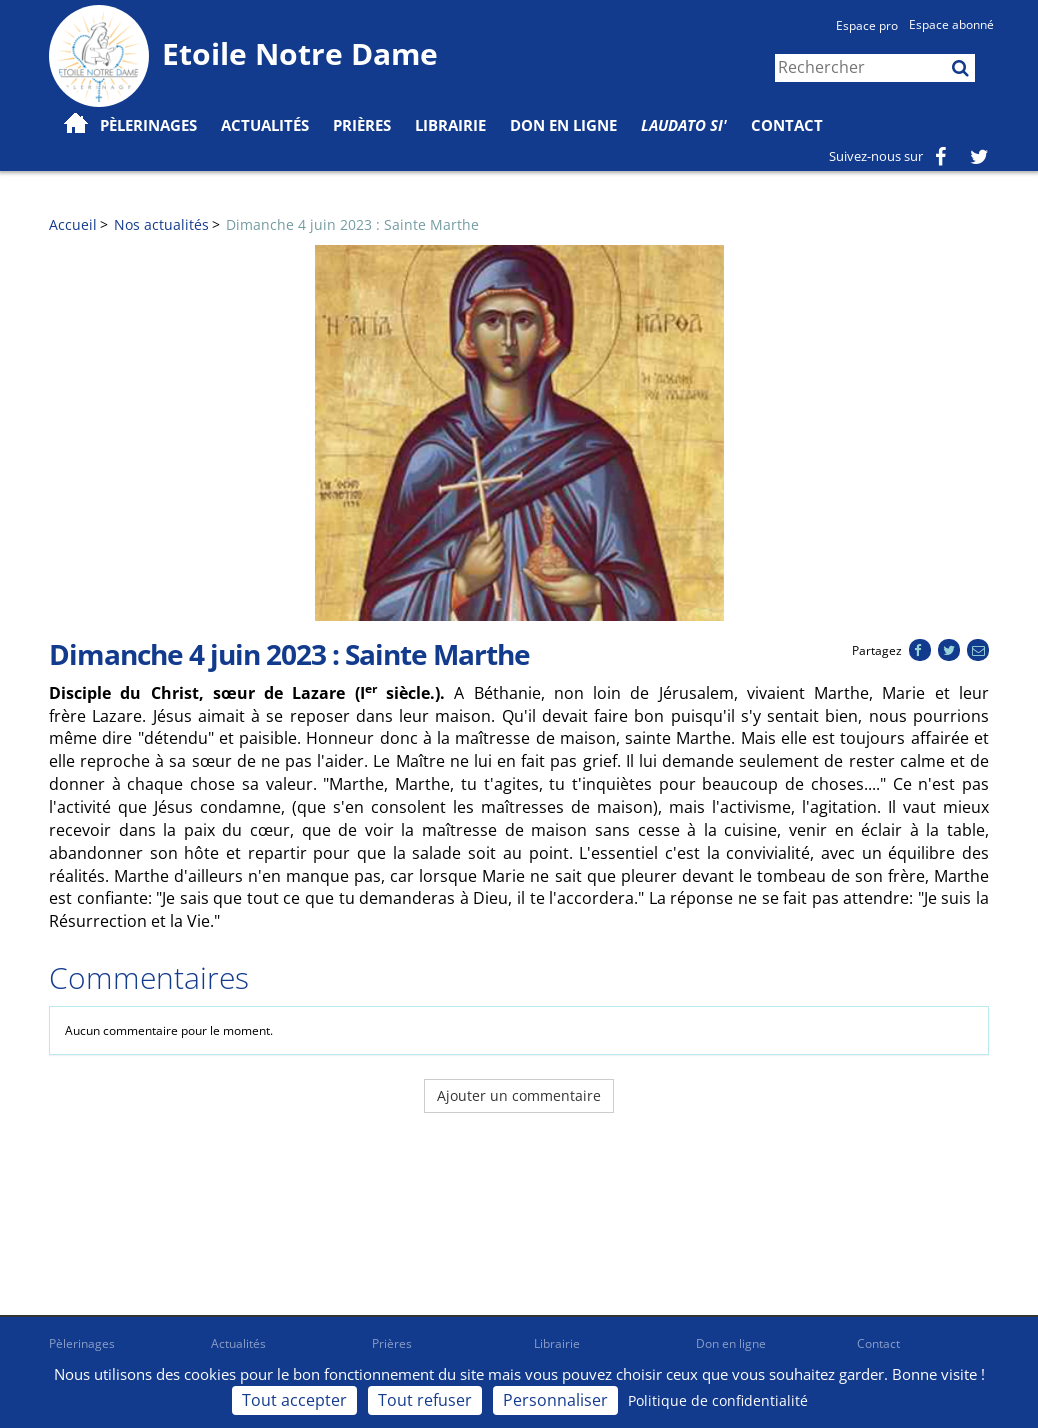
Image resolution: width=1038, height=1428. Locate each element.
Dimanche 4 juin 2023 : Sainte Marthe (352, 224)
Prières (362, 125)
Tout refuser (425, 1400)
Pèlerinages (82, 1343)
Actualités (238, 1343)
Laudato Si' (684, 125)
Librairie (450, 125)
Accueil (73, 224)
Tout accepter (294, 1400)
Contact (787, 125)
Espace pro (867, 25)
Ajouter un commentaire (519, 1095)
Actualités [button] (265, 125)
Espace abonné (951, 24)
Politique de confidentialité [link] (718, 1400)
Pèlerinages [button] (148, 125)
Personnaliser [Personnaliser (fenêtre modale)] (555, 1400)
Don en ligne (563, 125)
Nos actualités (161, 224)
